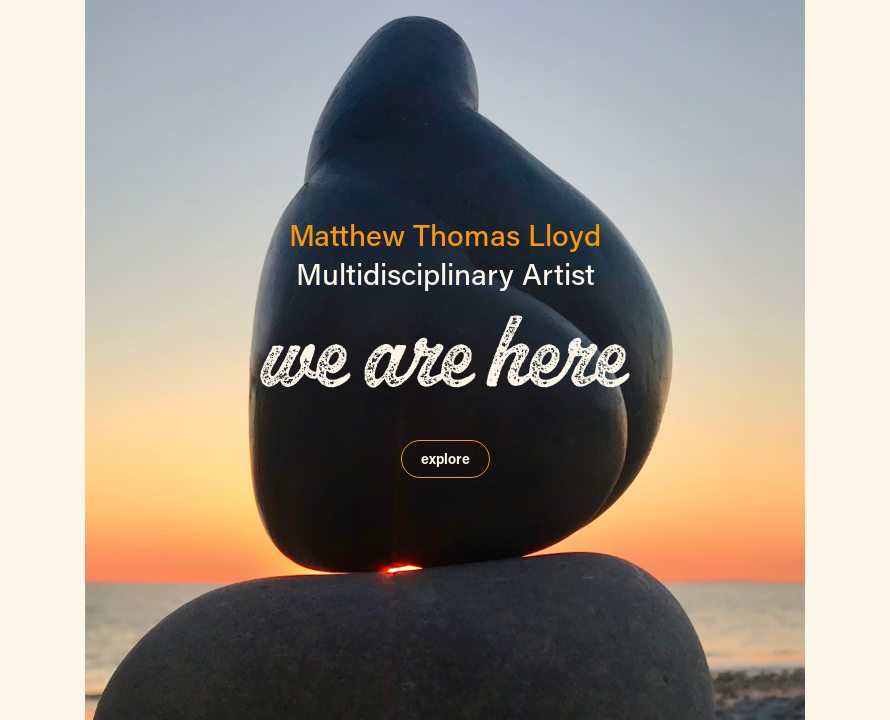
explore (445, 458)
